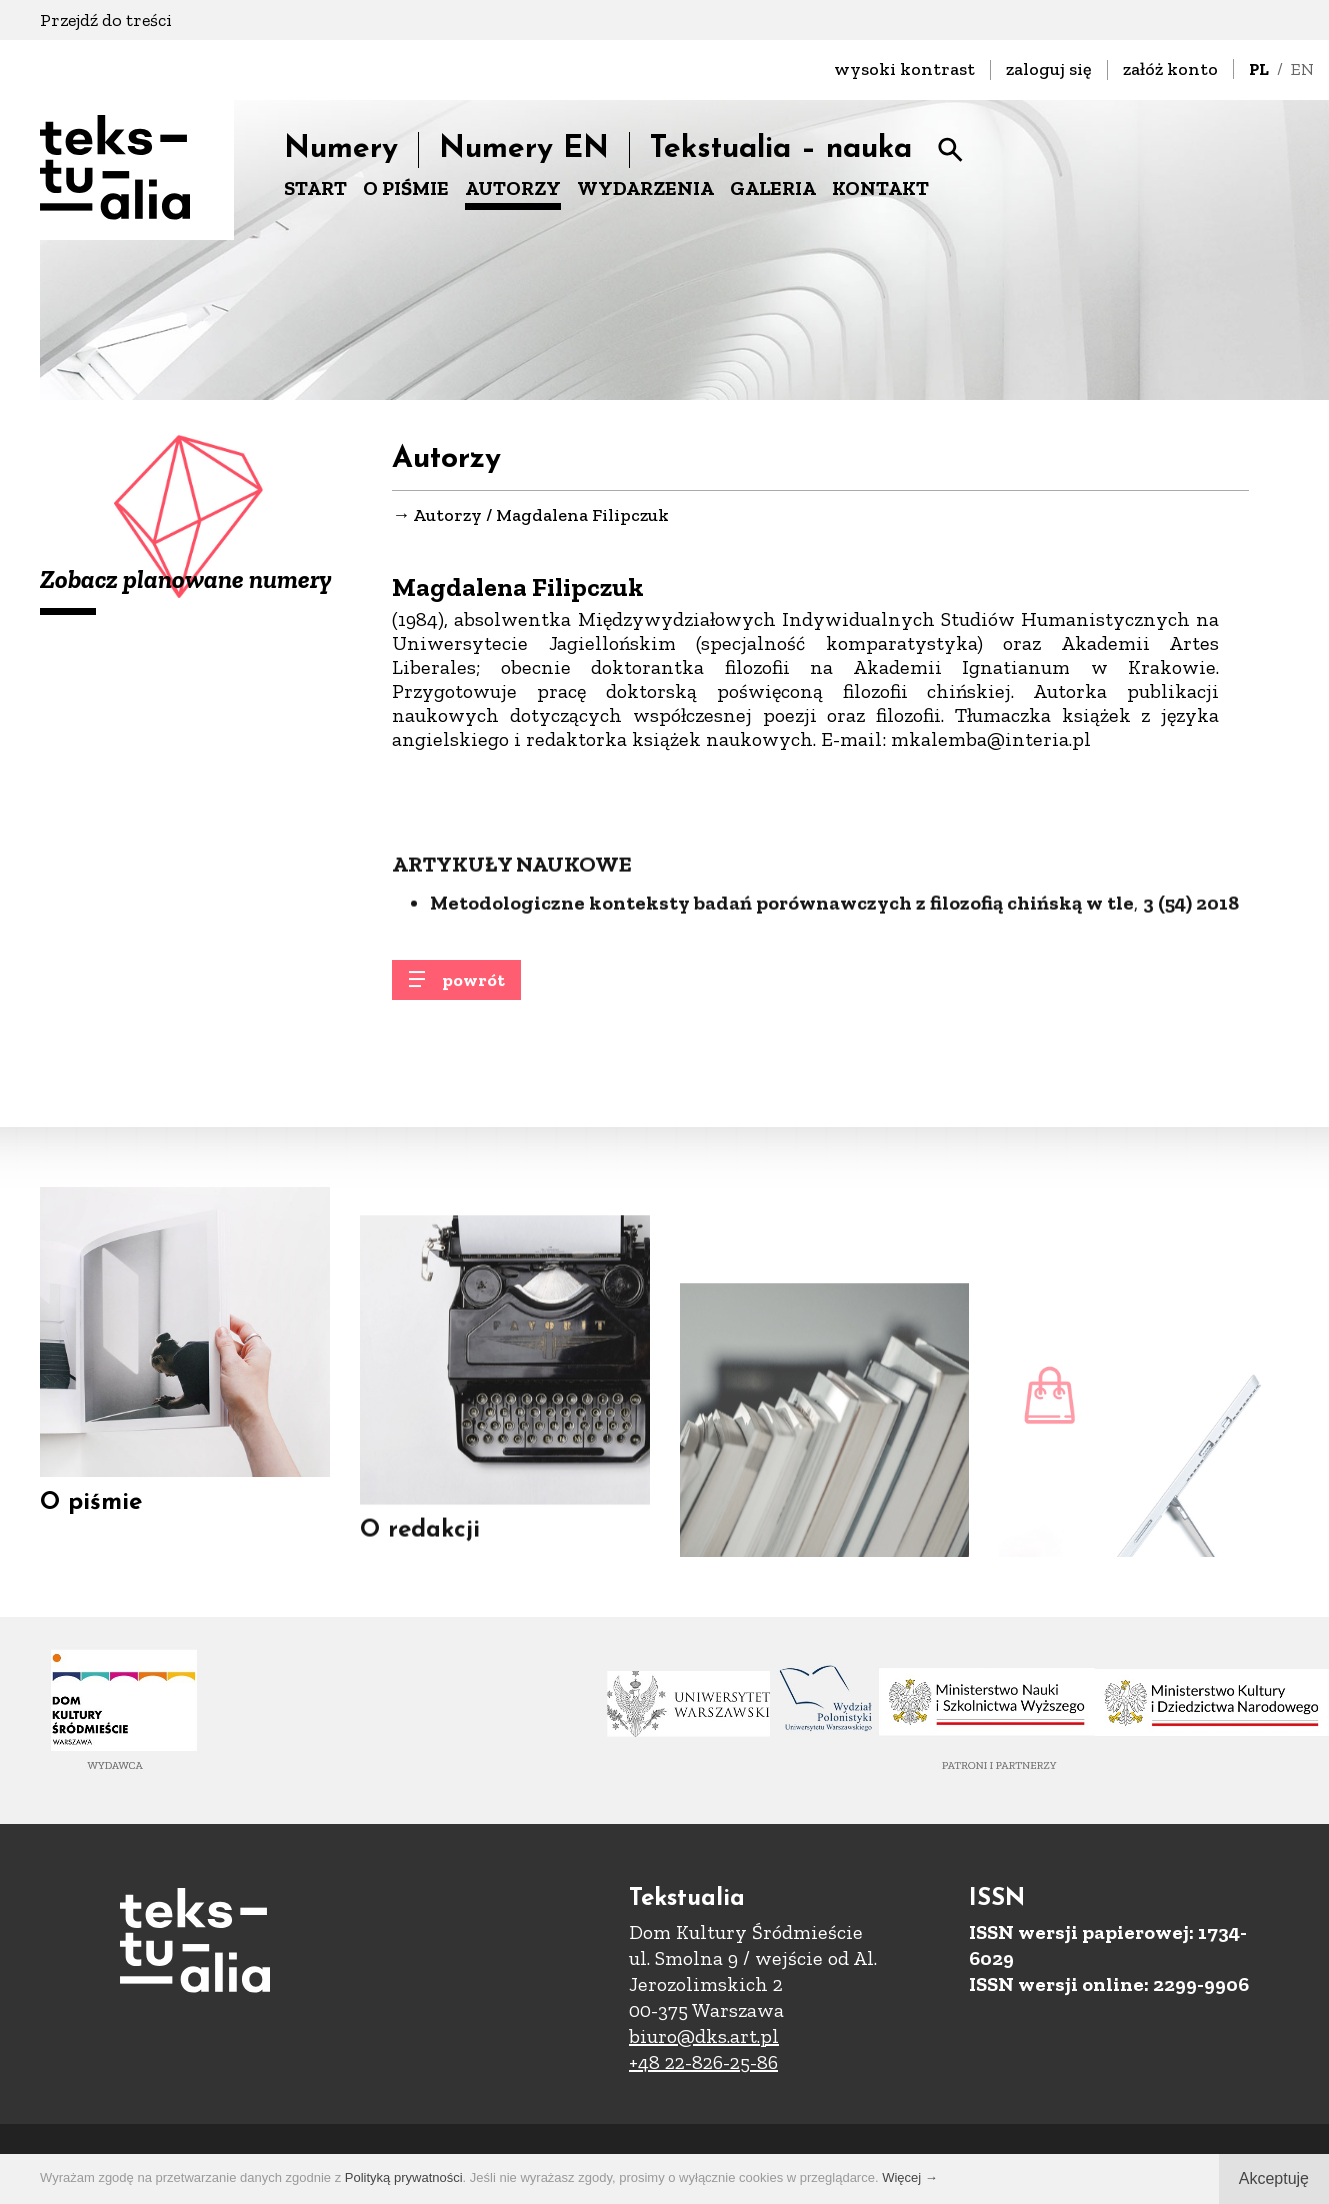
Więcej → (910, 2177)
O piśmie (91, 1523)
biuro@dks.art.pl (704, 2036)
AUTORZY (513, 188)
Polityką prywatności (404, 2177)
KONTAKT (880, 188)
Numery (341, 149)
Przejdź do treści (106, 20)
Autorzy (447, 516)
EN (1302, 69)
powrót (473, 993)
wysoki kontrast (904, 69)
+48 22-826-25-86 (703, 2062)
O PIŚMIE (406, 188)
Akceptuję (1274, 2178)
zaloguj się (1049, 69)
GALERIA (773, 188)
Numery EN (524, 149)
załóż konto (1170, 69)
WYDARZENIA (645, 188)
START (315, 188)
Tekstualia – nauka (781, 149)
